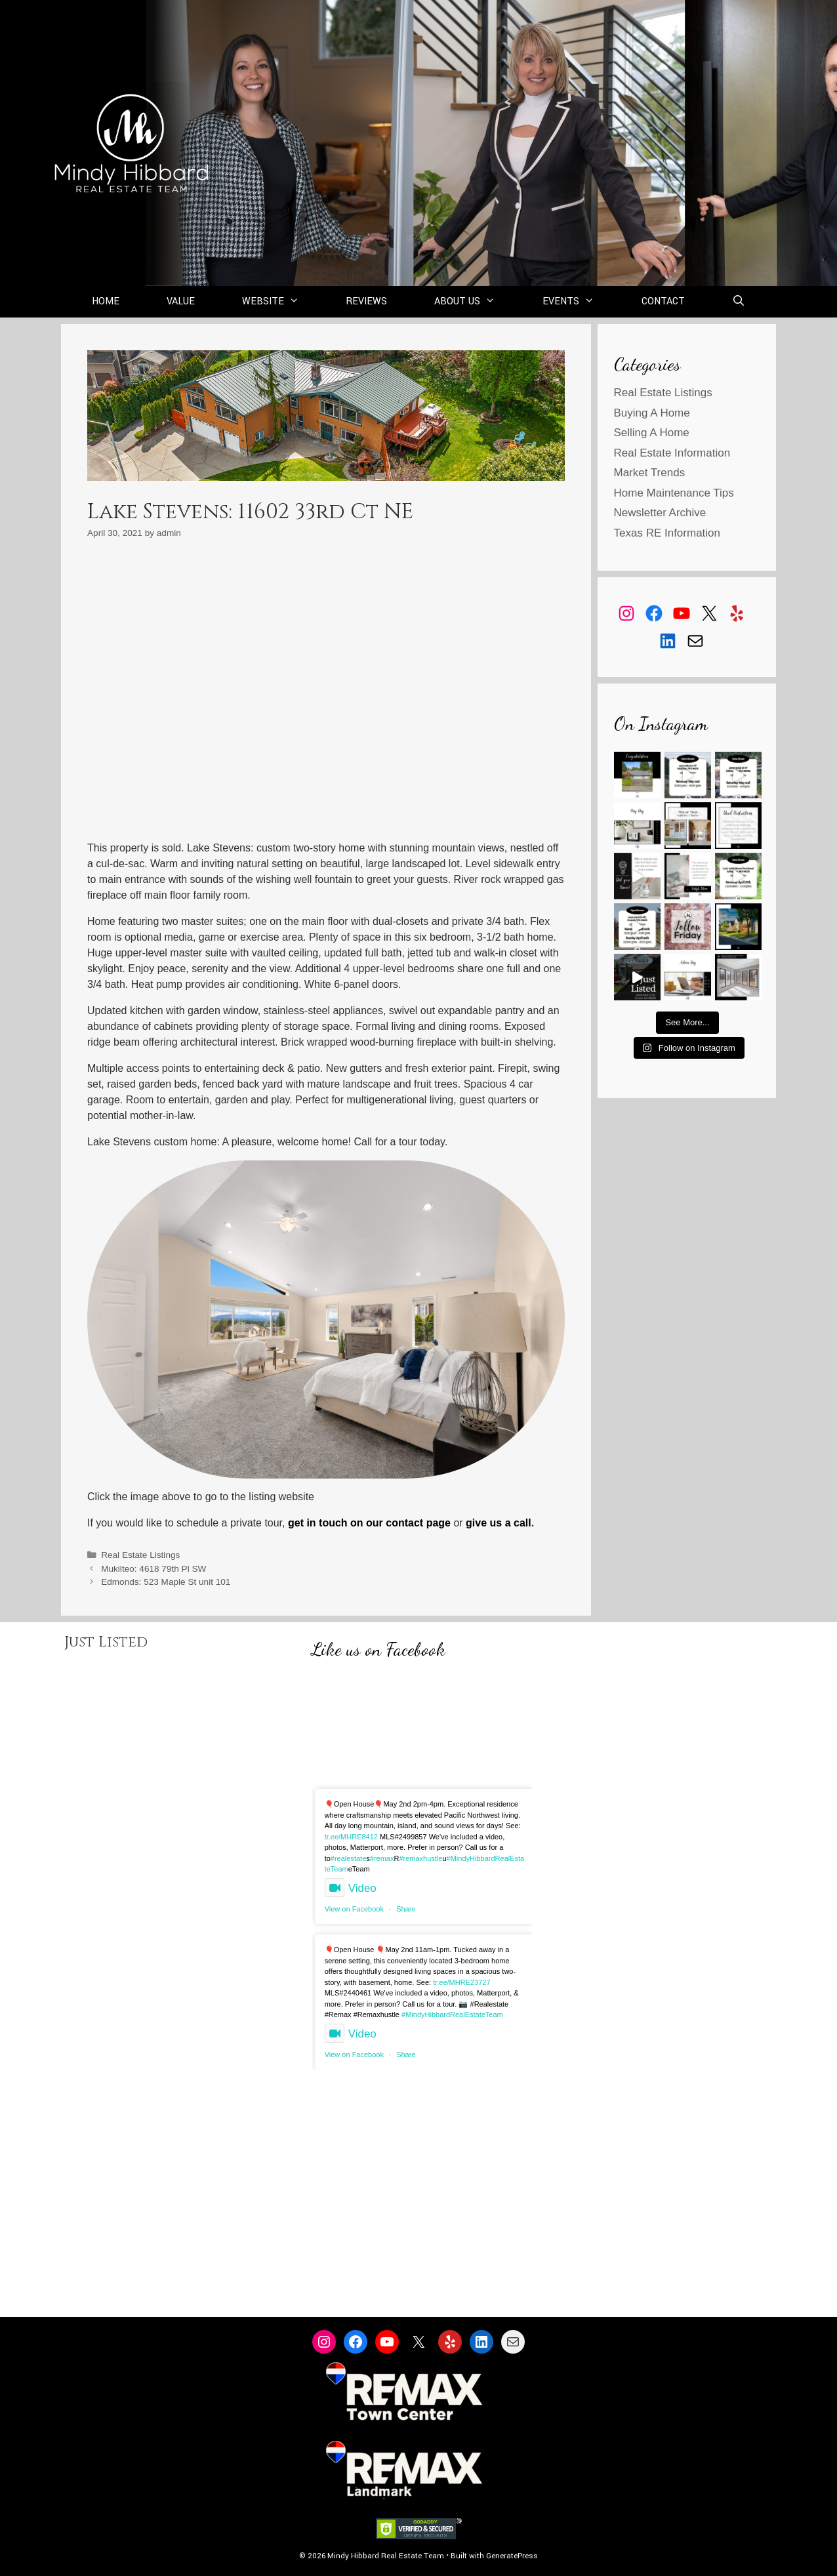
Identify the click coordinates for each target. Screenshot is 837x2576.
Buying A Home (652, 413)
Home (105, 301)
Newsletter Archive (660, 512)
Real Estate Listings (140, 1555)
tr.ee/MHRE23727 (461, 1982)
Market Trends (649, 472)
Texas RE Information (667, 533)
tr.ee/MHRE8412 (351, 1837)
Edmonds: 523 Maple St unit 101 (165, 1582)
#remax (382, 1858)
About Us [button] (476, 301)
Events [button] (580, 301)
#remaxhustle (420, 1858)
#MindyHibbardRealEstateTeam (452, 2014)
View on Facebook (354, 1909)
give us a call (498, 1522)
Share (405, 1909)
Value (181, 301)
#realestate (348, 1858)
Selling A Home (651, 432)
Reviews (366, 301)
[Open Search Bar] (738, 301)
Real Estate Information (672, 453)
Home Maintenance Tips (674, 493)
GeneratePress (512, 2556)
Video (351, 1888)
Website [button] (282, 301)
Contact (663, 301)
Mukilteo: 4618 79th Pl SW (153, 1569)
